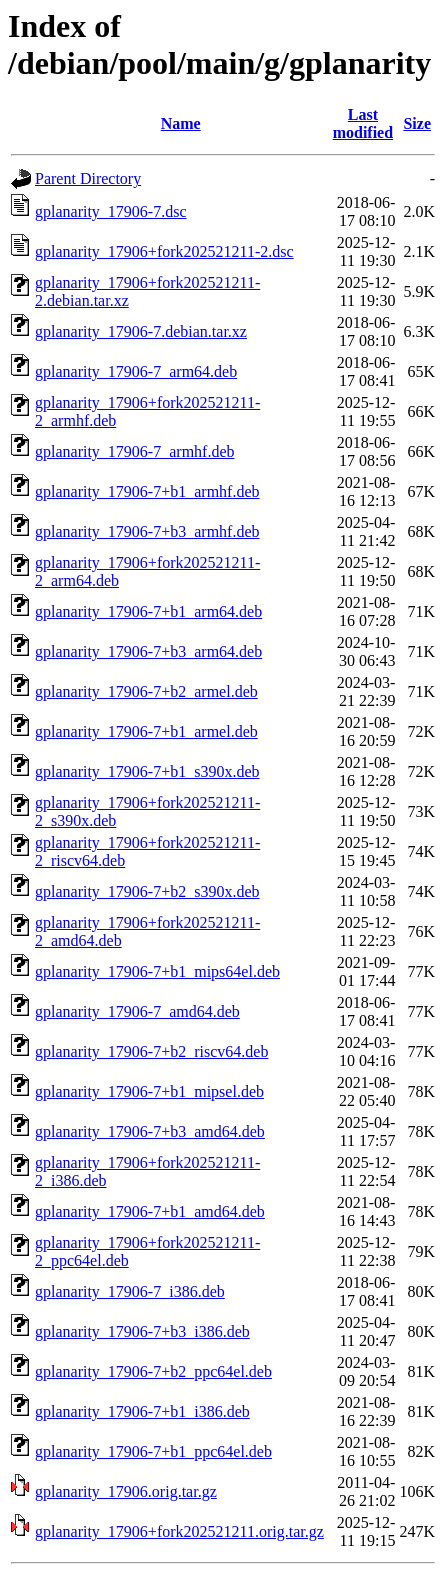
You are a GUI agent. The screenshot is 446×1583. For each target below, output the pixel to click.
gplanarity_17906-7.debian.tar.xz (141, 331)
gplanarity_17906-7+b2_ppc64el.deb (153, 1371)
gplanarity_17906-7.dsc (111, 211)
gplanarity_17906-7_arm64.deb (136, 371)
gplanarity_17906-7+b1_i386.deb (142, 1411)
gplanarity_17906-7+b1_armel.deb (146, 731)
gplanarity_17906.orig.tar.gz (126, 1491)
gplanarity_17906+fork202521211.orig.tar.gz (179, 1531)
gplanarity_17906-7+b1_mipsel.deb (149, 1091)
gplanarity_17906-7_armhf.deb (135, 451)
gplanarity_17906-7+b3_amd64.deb (150, 1131)
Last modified (363, 123)
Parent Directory (88, 178)
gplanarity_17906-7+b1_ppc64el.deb (153, 1451)
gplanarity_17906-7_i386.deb (130, 1291)
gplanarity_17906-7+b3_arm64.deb (148, 651)
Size (417, 123)
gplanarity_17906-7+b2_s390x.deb (147, 891)
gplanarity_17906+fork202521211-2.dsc (164, 251)
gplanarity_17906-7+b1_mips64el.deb (157, 971)
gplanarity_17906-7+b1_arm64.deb (148, 611)
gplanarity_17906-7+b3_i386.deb (142, 1331)
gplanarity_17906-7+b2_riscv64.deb (151, 1051)
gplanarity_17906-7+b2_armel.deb (146, 691)
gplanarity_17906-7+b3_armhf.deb (147, 531)
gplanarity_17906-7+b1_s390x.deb (147, 771)
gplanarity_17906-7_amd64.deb (137, 1011)
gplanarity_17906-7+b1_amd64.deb (150, 1211)
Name (181, 123)
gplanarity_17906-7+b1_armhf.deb (147, 491)
